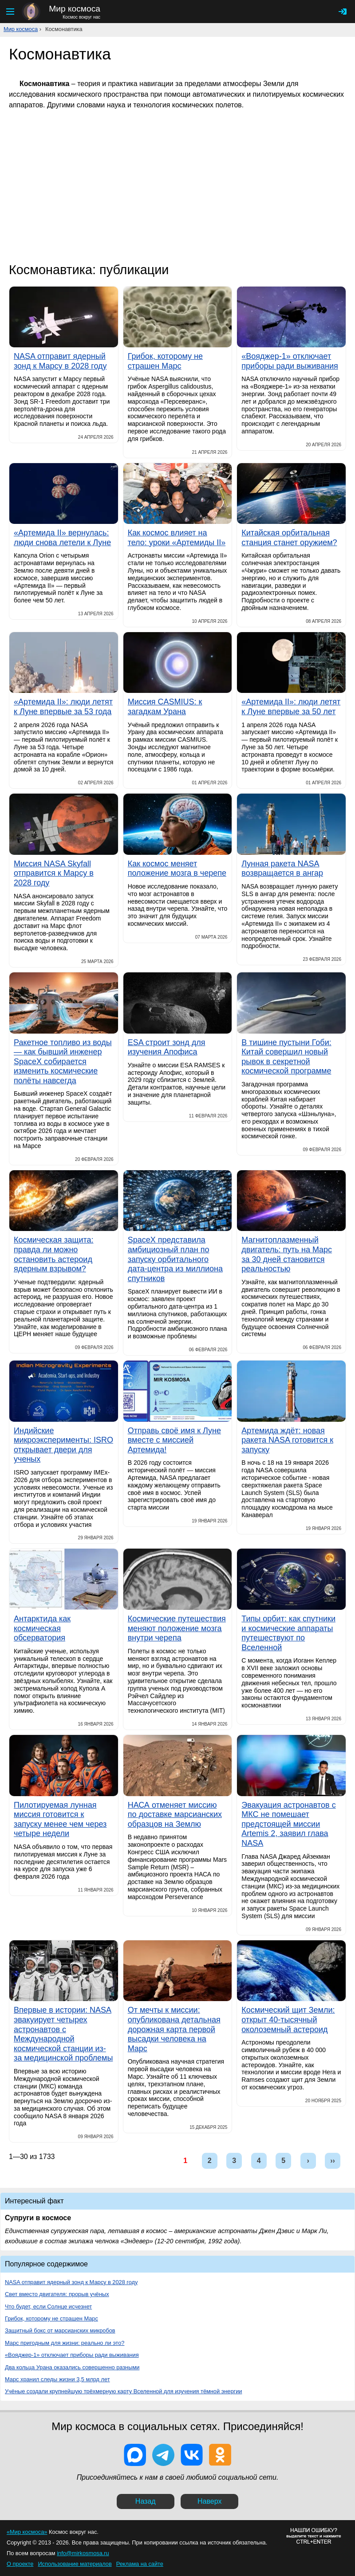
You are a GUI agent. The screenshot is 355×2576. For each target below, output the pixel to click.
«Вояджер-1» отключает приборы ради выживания (72, 2355)
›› (332, 2160)
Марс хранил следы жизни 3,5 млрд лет (57, 2379)
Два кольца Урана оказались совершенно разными (72, 2367)
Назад (145, 2501)
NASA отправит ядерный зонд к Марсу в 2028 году (71, 2282)
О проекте (20, 2563)
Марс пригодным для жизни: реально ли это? (64, 2343)
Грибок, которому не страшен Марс (51, 2318)
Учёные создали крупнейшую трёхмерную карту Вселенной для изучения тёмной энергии (123, 2391)
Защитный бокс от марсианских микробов (60, 2330)
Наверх (209, 2501)
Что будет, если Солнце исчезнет (48, 2306)
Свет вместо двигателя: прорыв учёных (57, 2294)
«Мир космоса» (27, 2532)
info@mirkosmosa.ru (83, 2553)
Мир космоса (21, 29)
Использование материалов (74, 2563)
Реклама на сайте (139, 2563)
